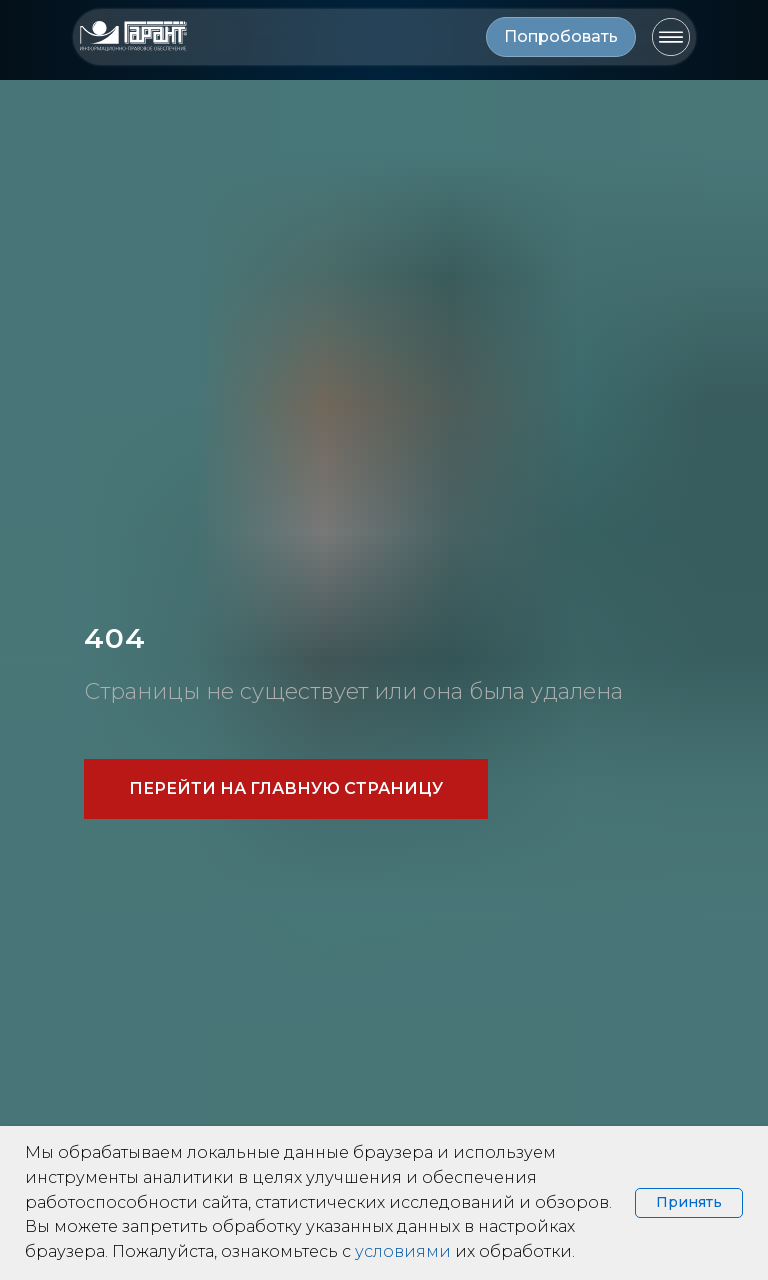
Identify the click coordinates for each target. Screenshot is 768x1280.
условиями (403, 1251)
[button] (561, 37)
